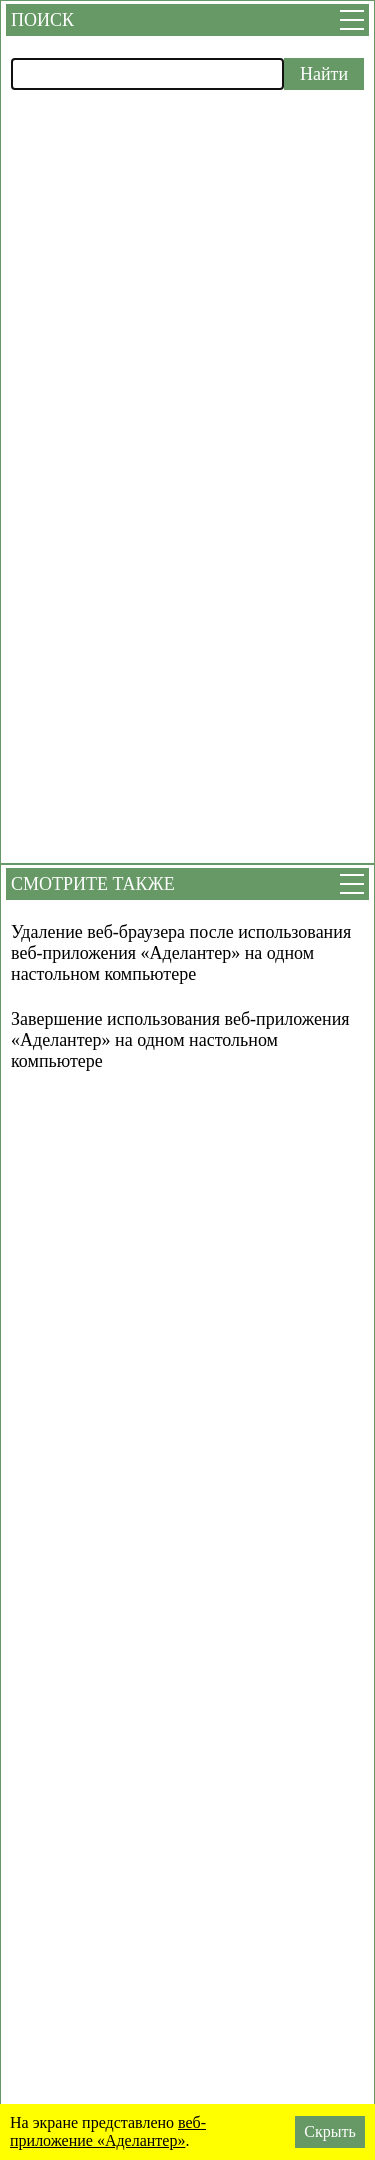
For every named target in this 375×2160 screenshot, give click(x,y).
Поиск (42, 20)
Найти (324, 74)
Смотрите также (93, 884)
